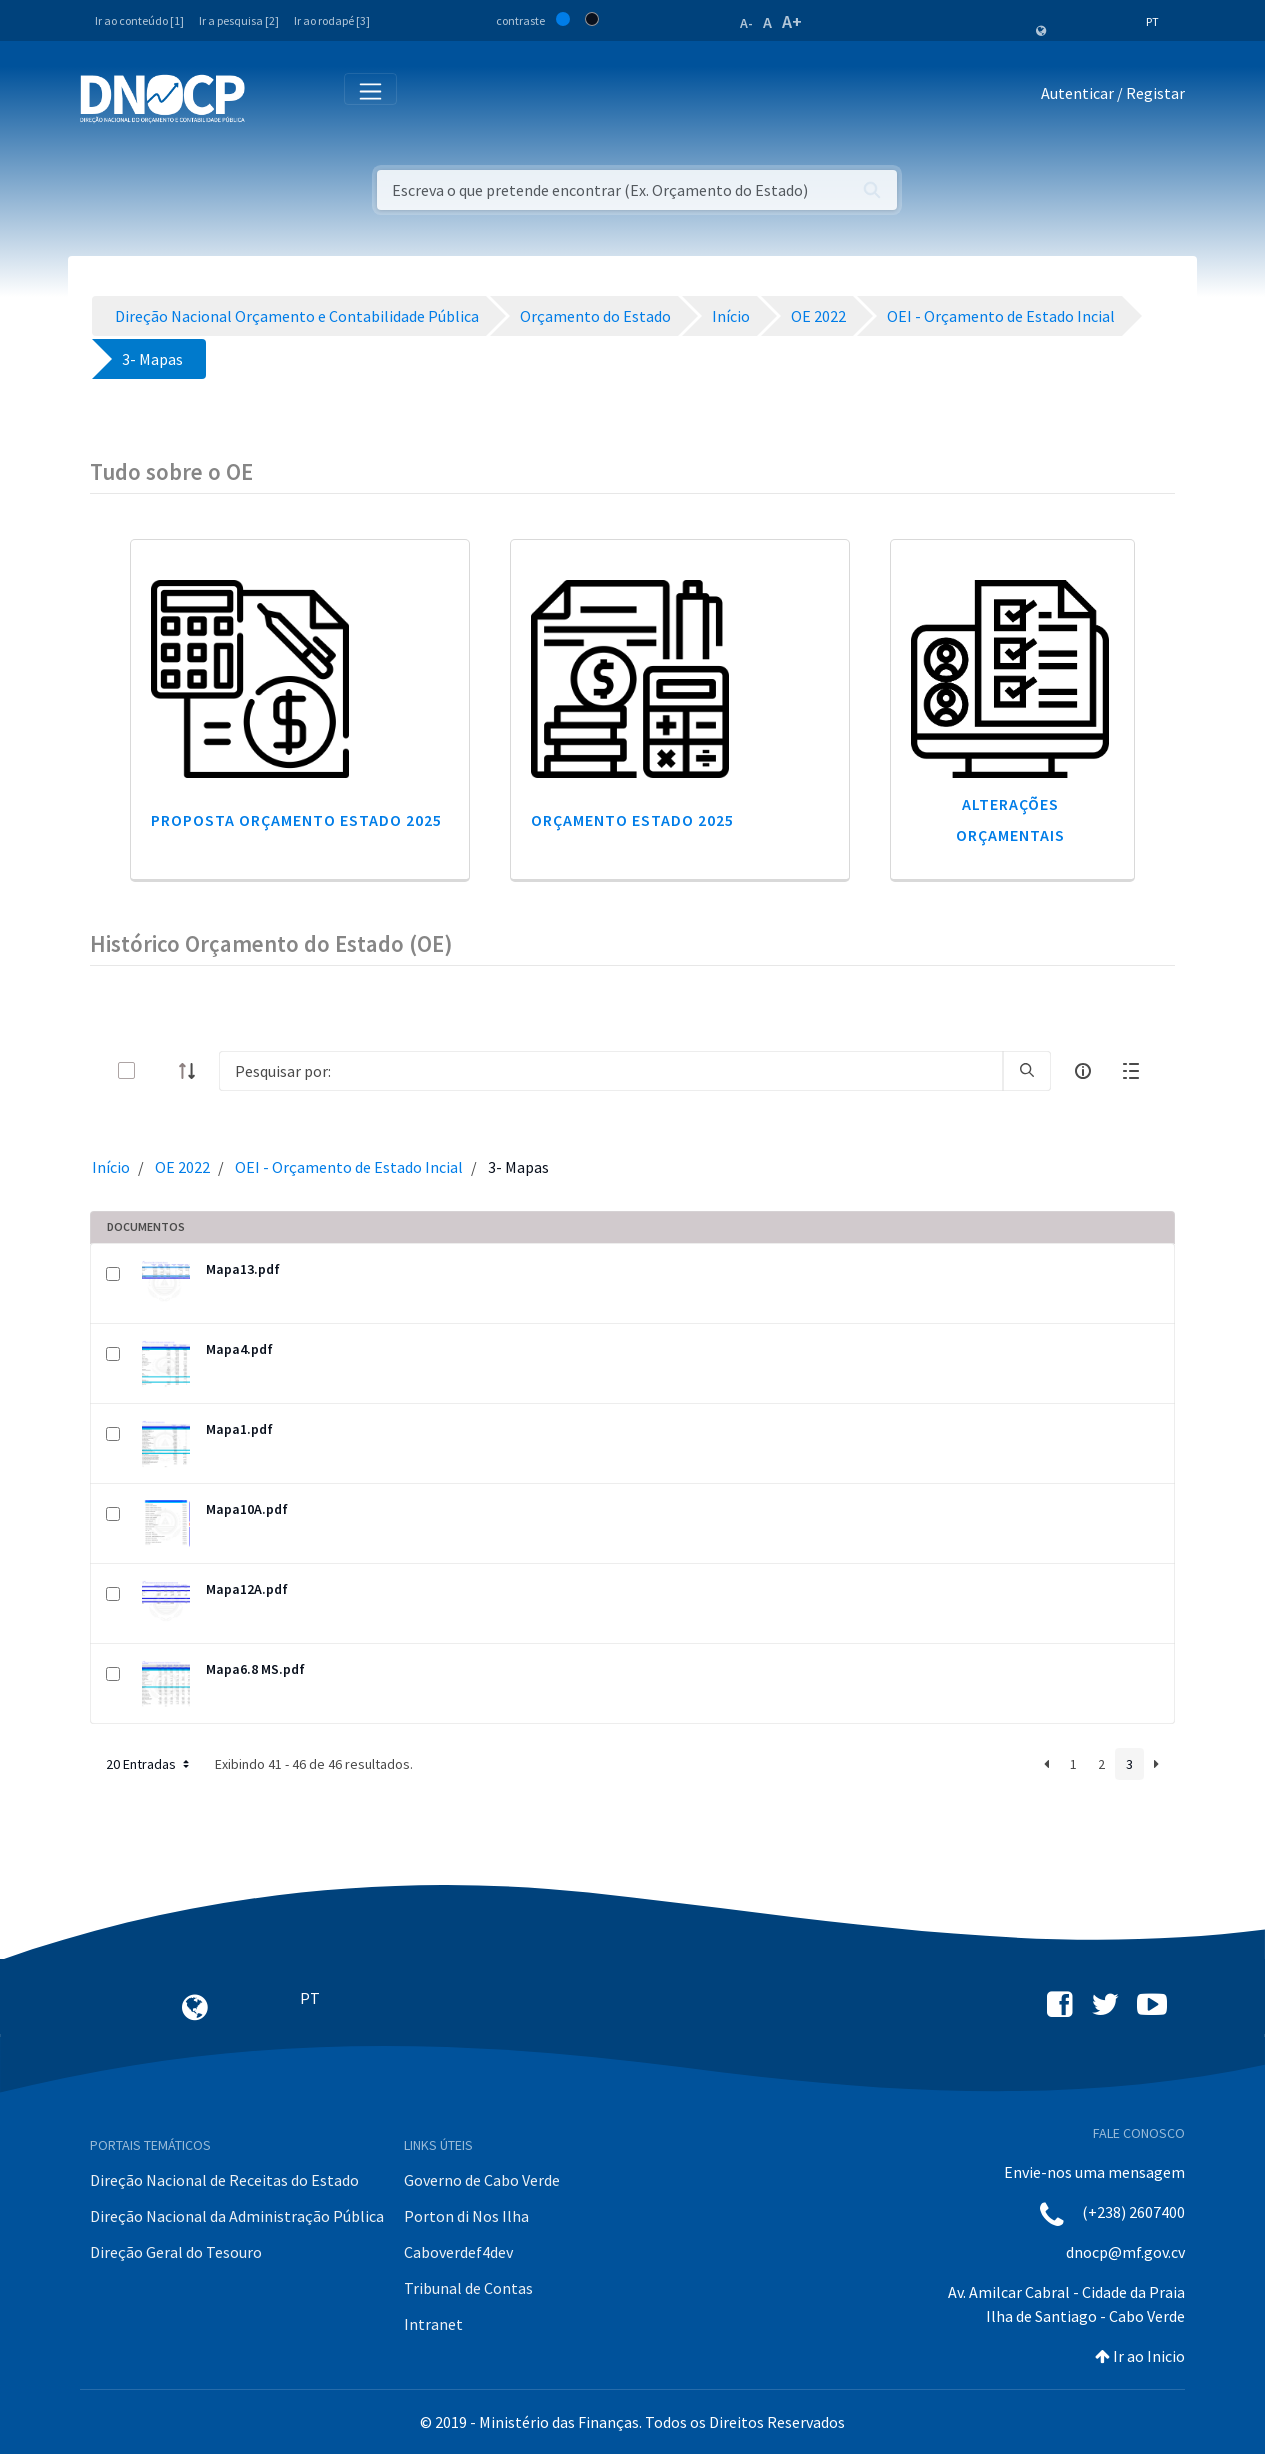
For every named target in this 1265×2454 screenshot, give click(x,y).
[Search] (611, 1071)
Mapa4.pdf (239, 1349)
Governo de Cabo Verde (482, 2180)
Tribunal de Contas (468, 2288)
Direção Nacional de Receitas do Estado (224, 2180)
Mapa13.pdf (243, 1269)
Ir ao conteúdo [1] (139, 20)
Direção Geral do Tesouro (176, 2252)
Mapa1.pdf (239, 1429)
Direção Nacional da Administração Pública (237, 2216)
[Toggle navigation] (271, 97)
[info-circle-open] (1083, 1071)
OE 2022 (182, 1167)
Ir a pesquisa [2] (239, 20)
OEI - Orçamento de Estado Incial (349, 1167)
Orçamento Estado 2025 (632, 820)
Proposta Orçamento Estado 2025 (296, 820)
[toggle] (159, 1070)
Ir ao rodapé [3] (332, 20)
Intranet (433, 2324)
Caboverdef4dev (458, 2252)
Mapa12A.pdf (247, 1589)
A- (746, 23)
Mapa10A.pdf (247, 1509)
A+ (792, 21)
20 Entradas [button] (149, 1764)
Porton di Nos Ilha (466, 2216)
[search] (1027, 1071)
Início (111, 1167)
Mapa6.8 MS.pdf (255, 1669)
